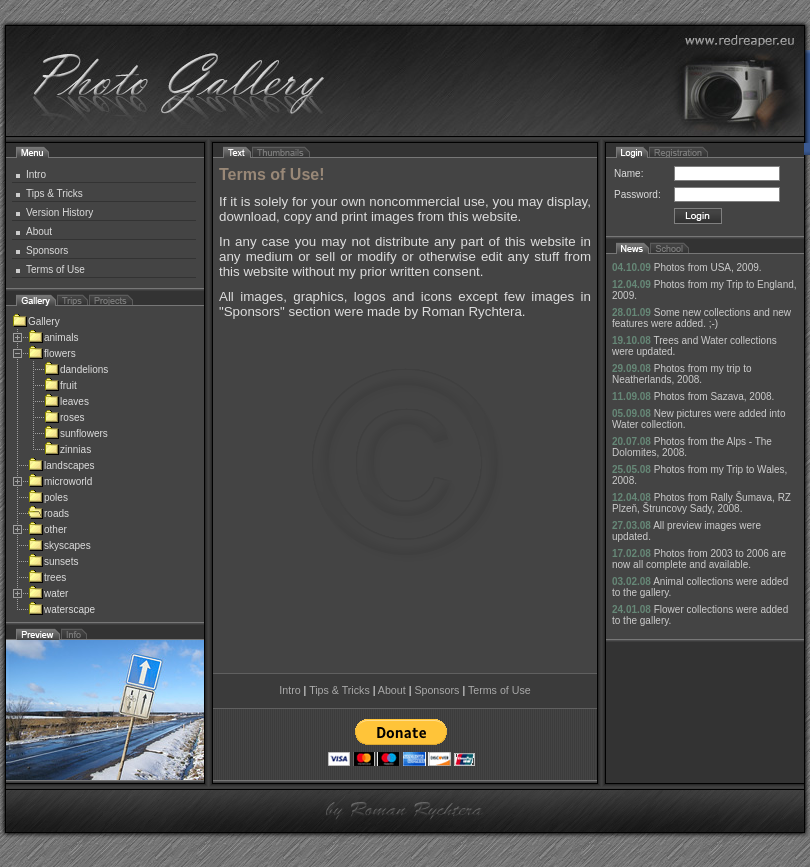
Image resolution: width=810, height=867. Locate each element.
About (39, 231)
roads (48, 513)
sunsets (53, 561)
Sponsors (47, 250)
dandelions (76, 369)
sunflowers (76, 433)
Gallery (36, 321)
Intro (36, 174)
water (48, 593)
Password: (637, 194)
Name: (628, 173)
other (47, 529)
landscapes (61, 465)
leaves (66, 401)
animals (53, 337)
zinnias (67, 449)
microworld (60, 481)
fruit (60, 385)
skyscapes (59, 545)
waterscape (61, 609)
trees (47, 577)
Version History (59, 212)
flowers (52, 353)
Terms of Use (55, 269)
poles (48, 497)
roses (64, 417)
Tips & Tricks (54, 193)
